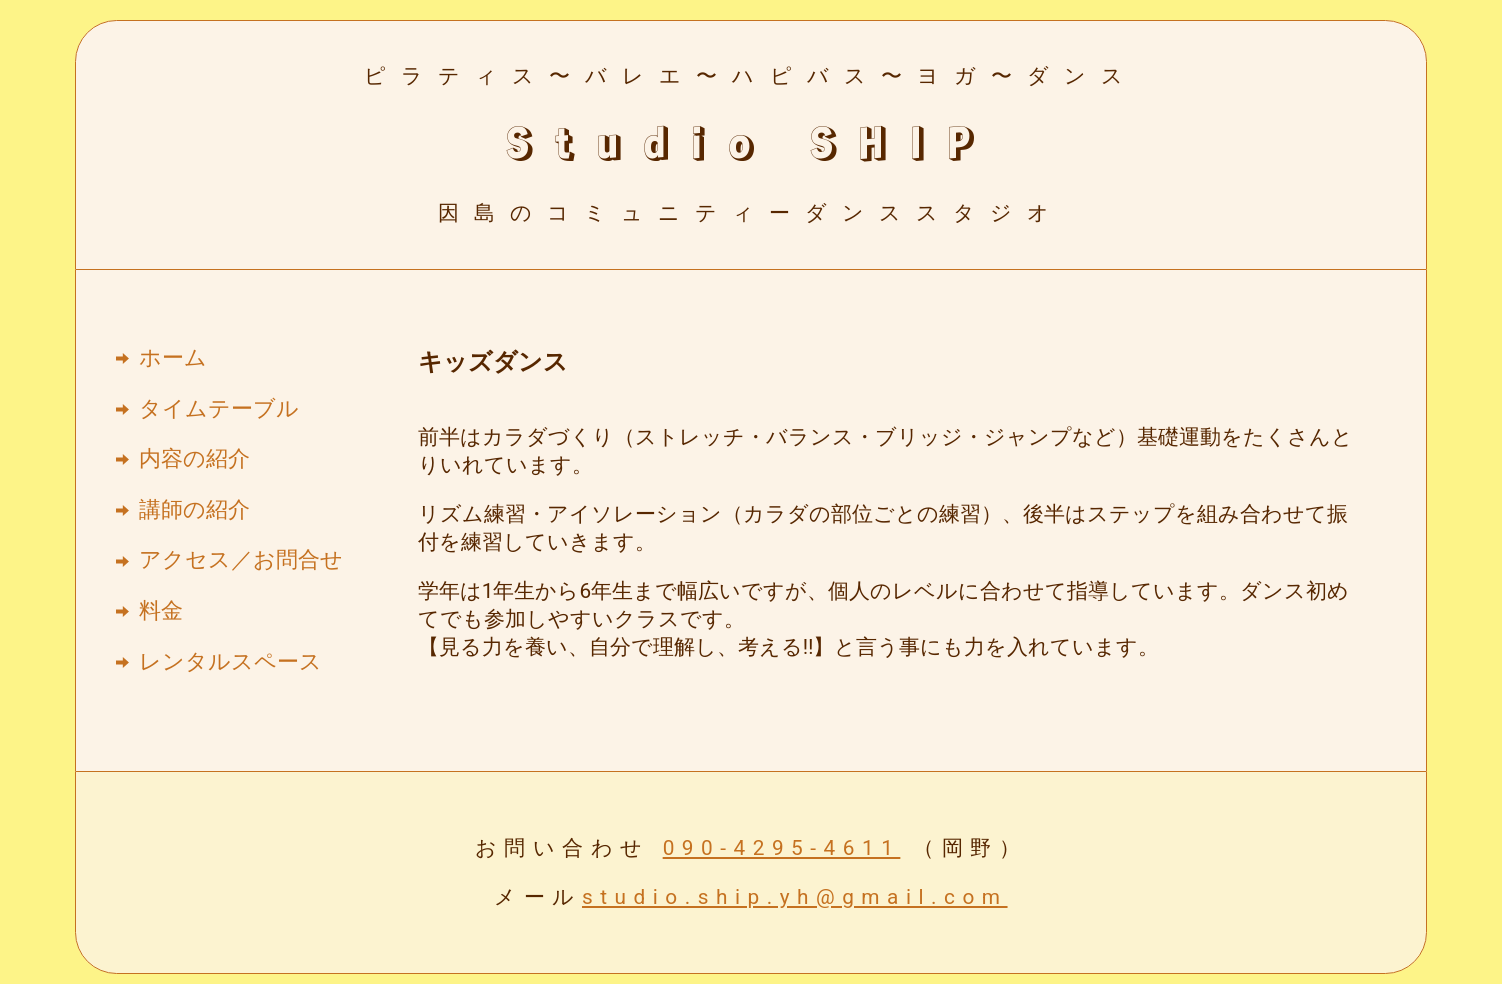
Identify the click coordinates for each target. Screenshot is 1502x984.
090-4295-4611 (782, 848)
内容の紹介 (194, 458)
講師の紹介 (194, 509)
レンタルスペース (230, 661)
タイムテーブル (219, 408)
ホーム (173, 357)
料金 (161, 610)
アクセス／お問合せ (241, 559)
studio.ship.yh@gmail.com (795, 897)
